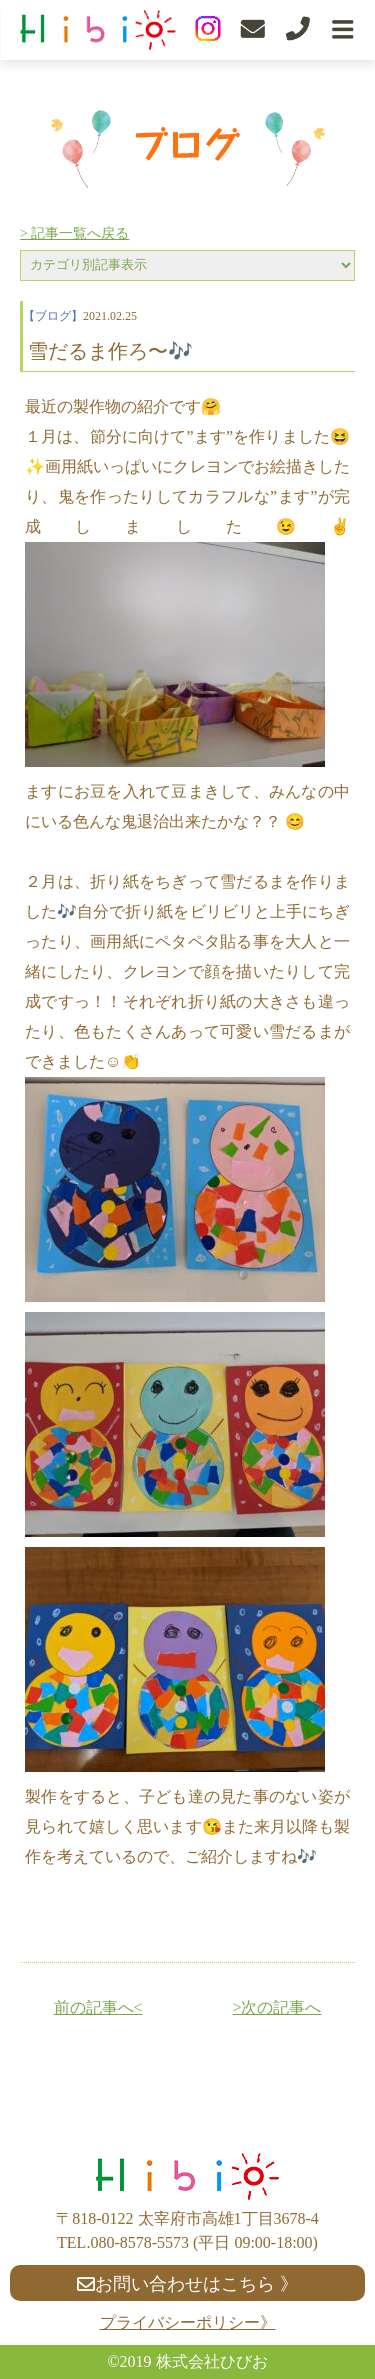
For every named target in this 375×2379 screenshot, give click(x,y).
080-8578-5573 (139, 2242)
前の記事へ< (98, 2007)
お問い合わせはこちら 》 (187, 2284)
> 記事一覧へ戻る (74, 233)
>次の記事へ (276, 2007)
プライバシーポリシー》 (188, 2322)
